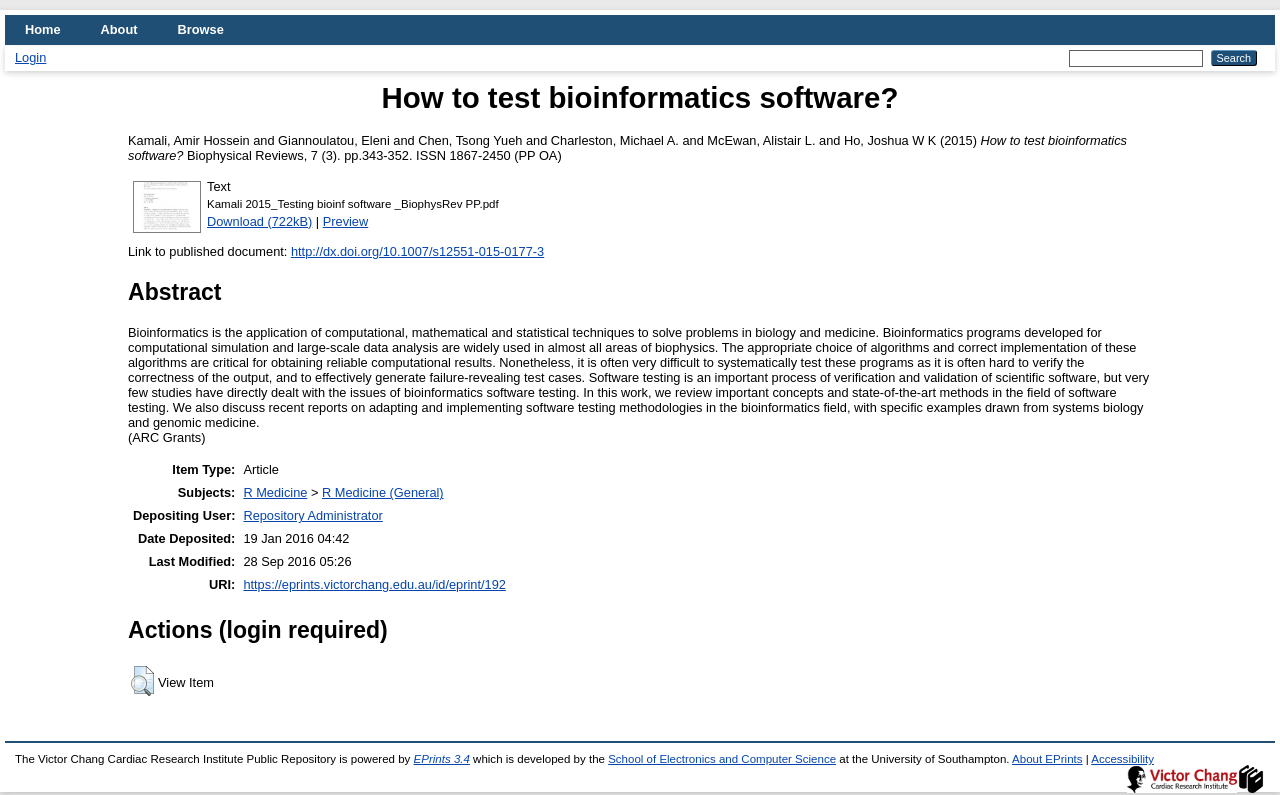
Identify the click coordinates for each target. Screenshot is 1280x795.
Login (30, 57)
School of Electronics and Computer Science (722, 759)
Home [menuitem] (43, 29)
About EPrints (1047, 759)
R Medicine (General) (383, 492)
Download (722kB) (259, 221)
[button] (142, 681)
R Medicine (275, 492)
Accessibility (1122, 759)
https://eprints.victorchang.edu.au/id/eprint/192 (374, 584)
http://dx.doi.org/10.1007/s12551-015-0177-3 (417, 251)
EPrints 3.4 (442, 759)
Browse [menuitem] (201, 29)
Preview (346, 221)
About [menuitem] (119, 29)
